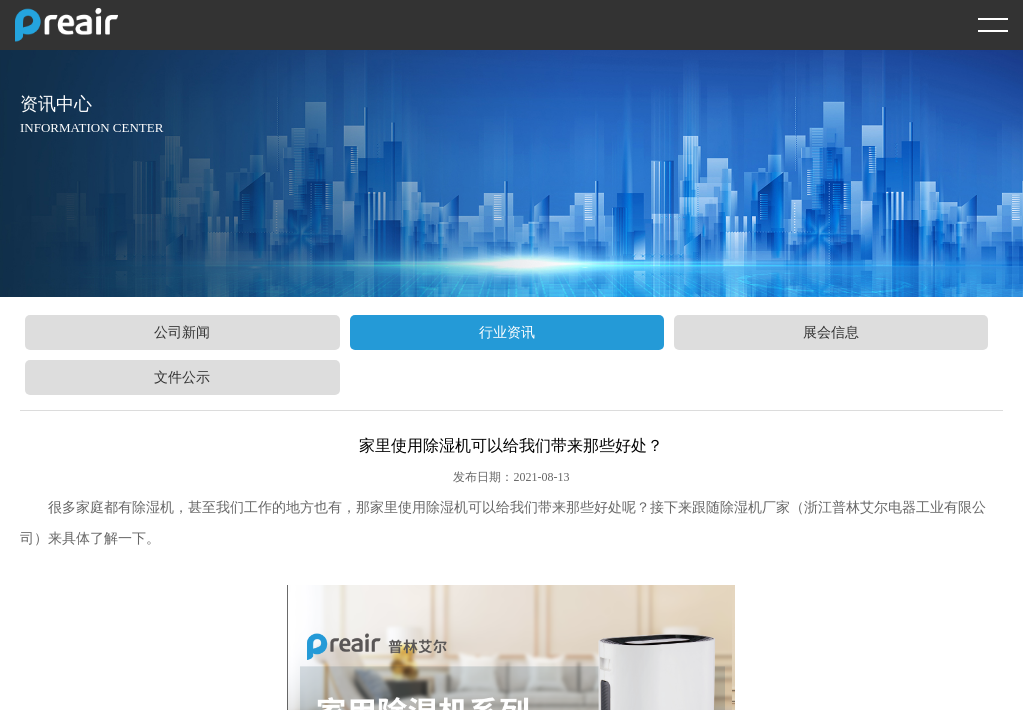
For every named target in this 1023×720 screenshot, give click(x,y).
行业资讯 (507, 332)
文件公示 (182, 377)
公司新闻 (182, 332)
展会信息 (831, 332)
